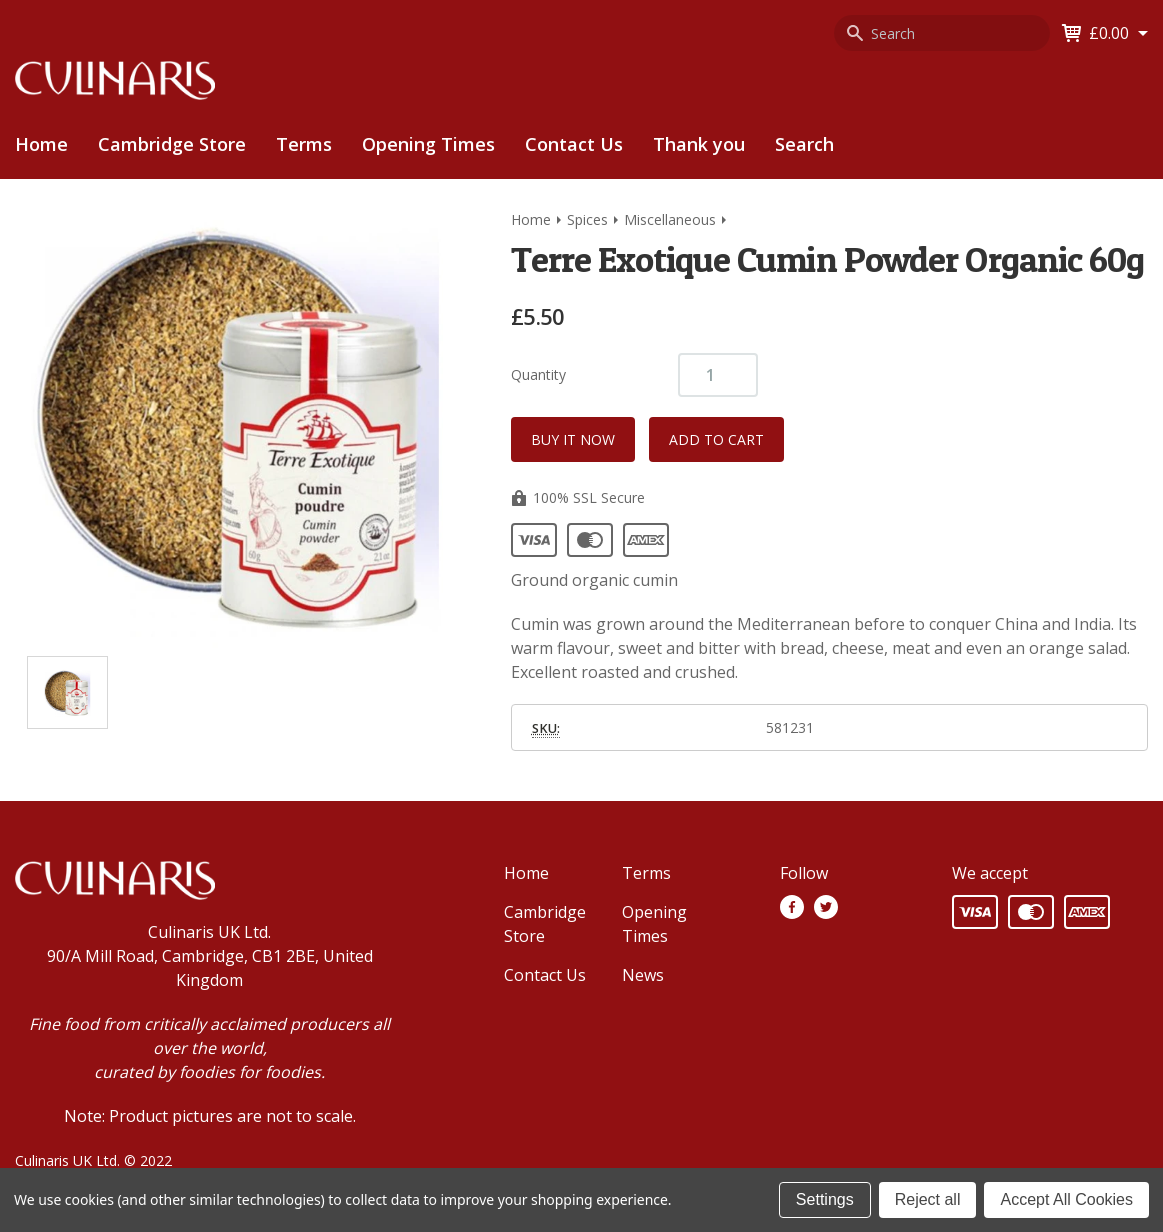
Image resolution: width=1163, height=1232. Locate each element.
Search (804, 144)
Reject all (928, 1199)
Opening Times (428, 144)
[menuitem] (172, 144)
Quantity (538, 374)
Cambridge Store (172, 144)
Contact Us (574, 144)
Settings (825, 1199)
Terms (304, 144)
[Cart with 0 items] (1118, 33)
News (643, 975)
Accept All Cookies (1066, 1199)
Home (41, 144)
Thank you (699, 144)
